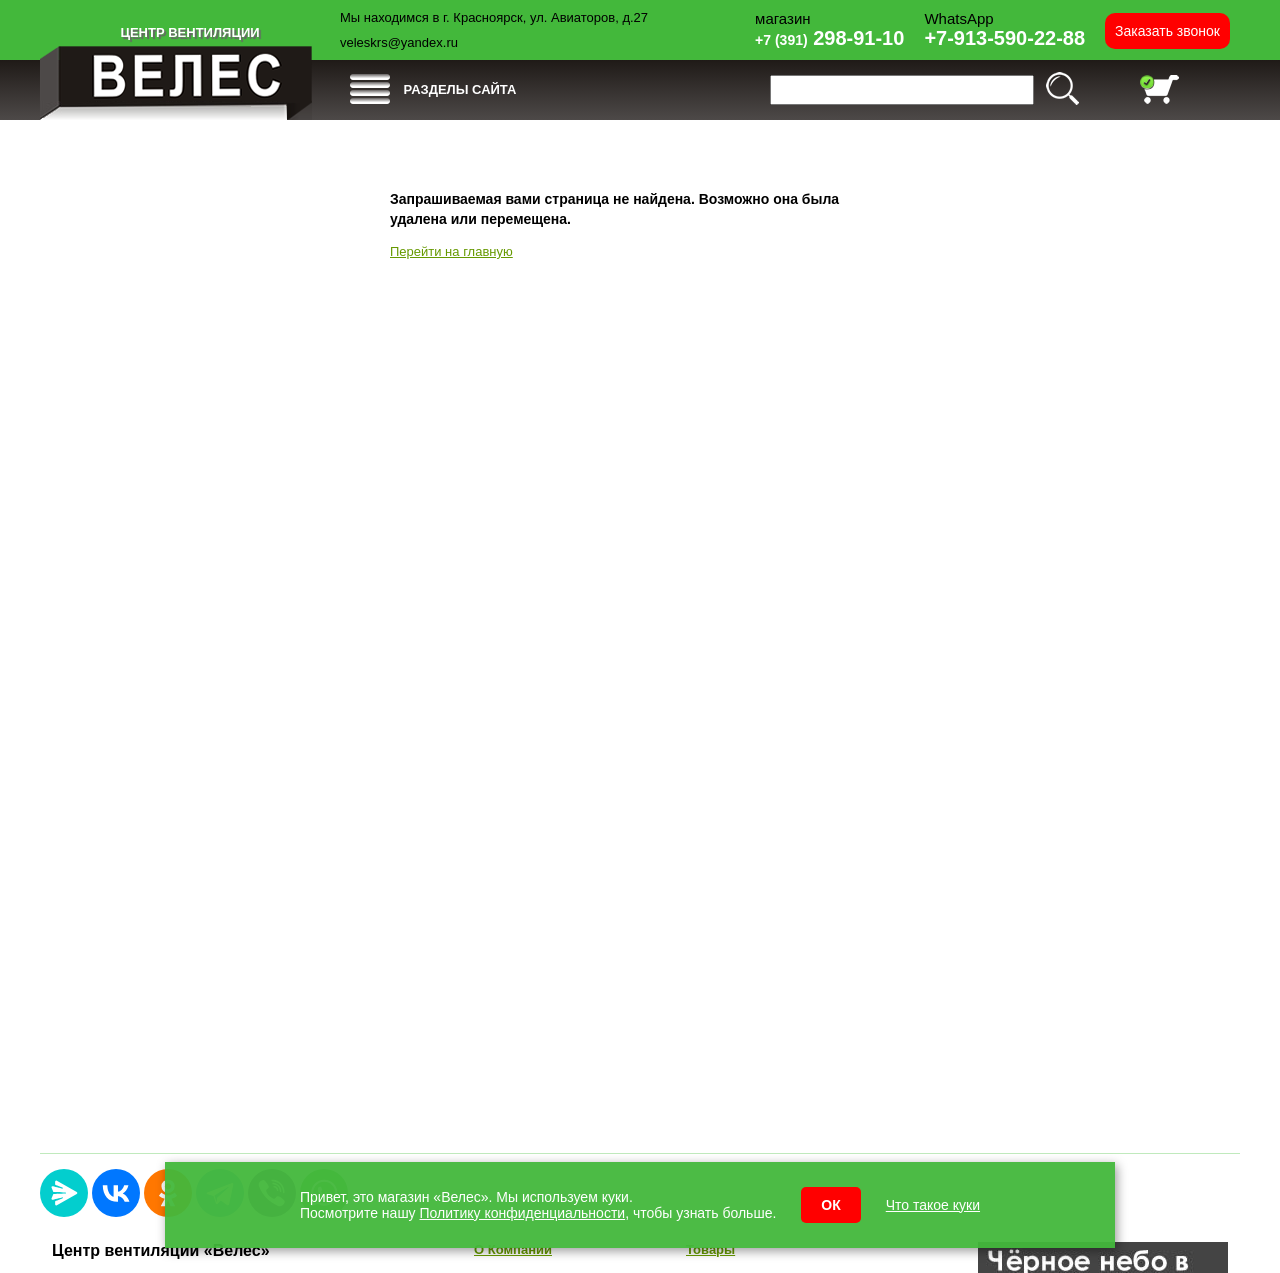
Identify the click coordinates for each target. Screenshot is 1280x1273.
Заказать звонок (1167, 31)
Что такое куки (933, 1205)
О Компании (513, 1249)
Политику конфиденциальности (523, 1213)
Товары (710, 1249)
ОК (830, 1205)
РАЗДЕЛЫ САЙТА (460, 89)
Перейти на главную (451, 251)
